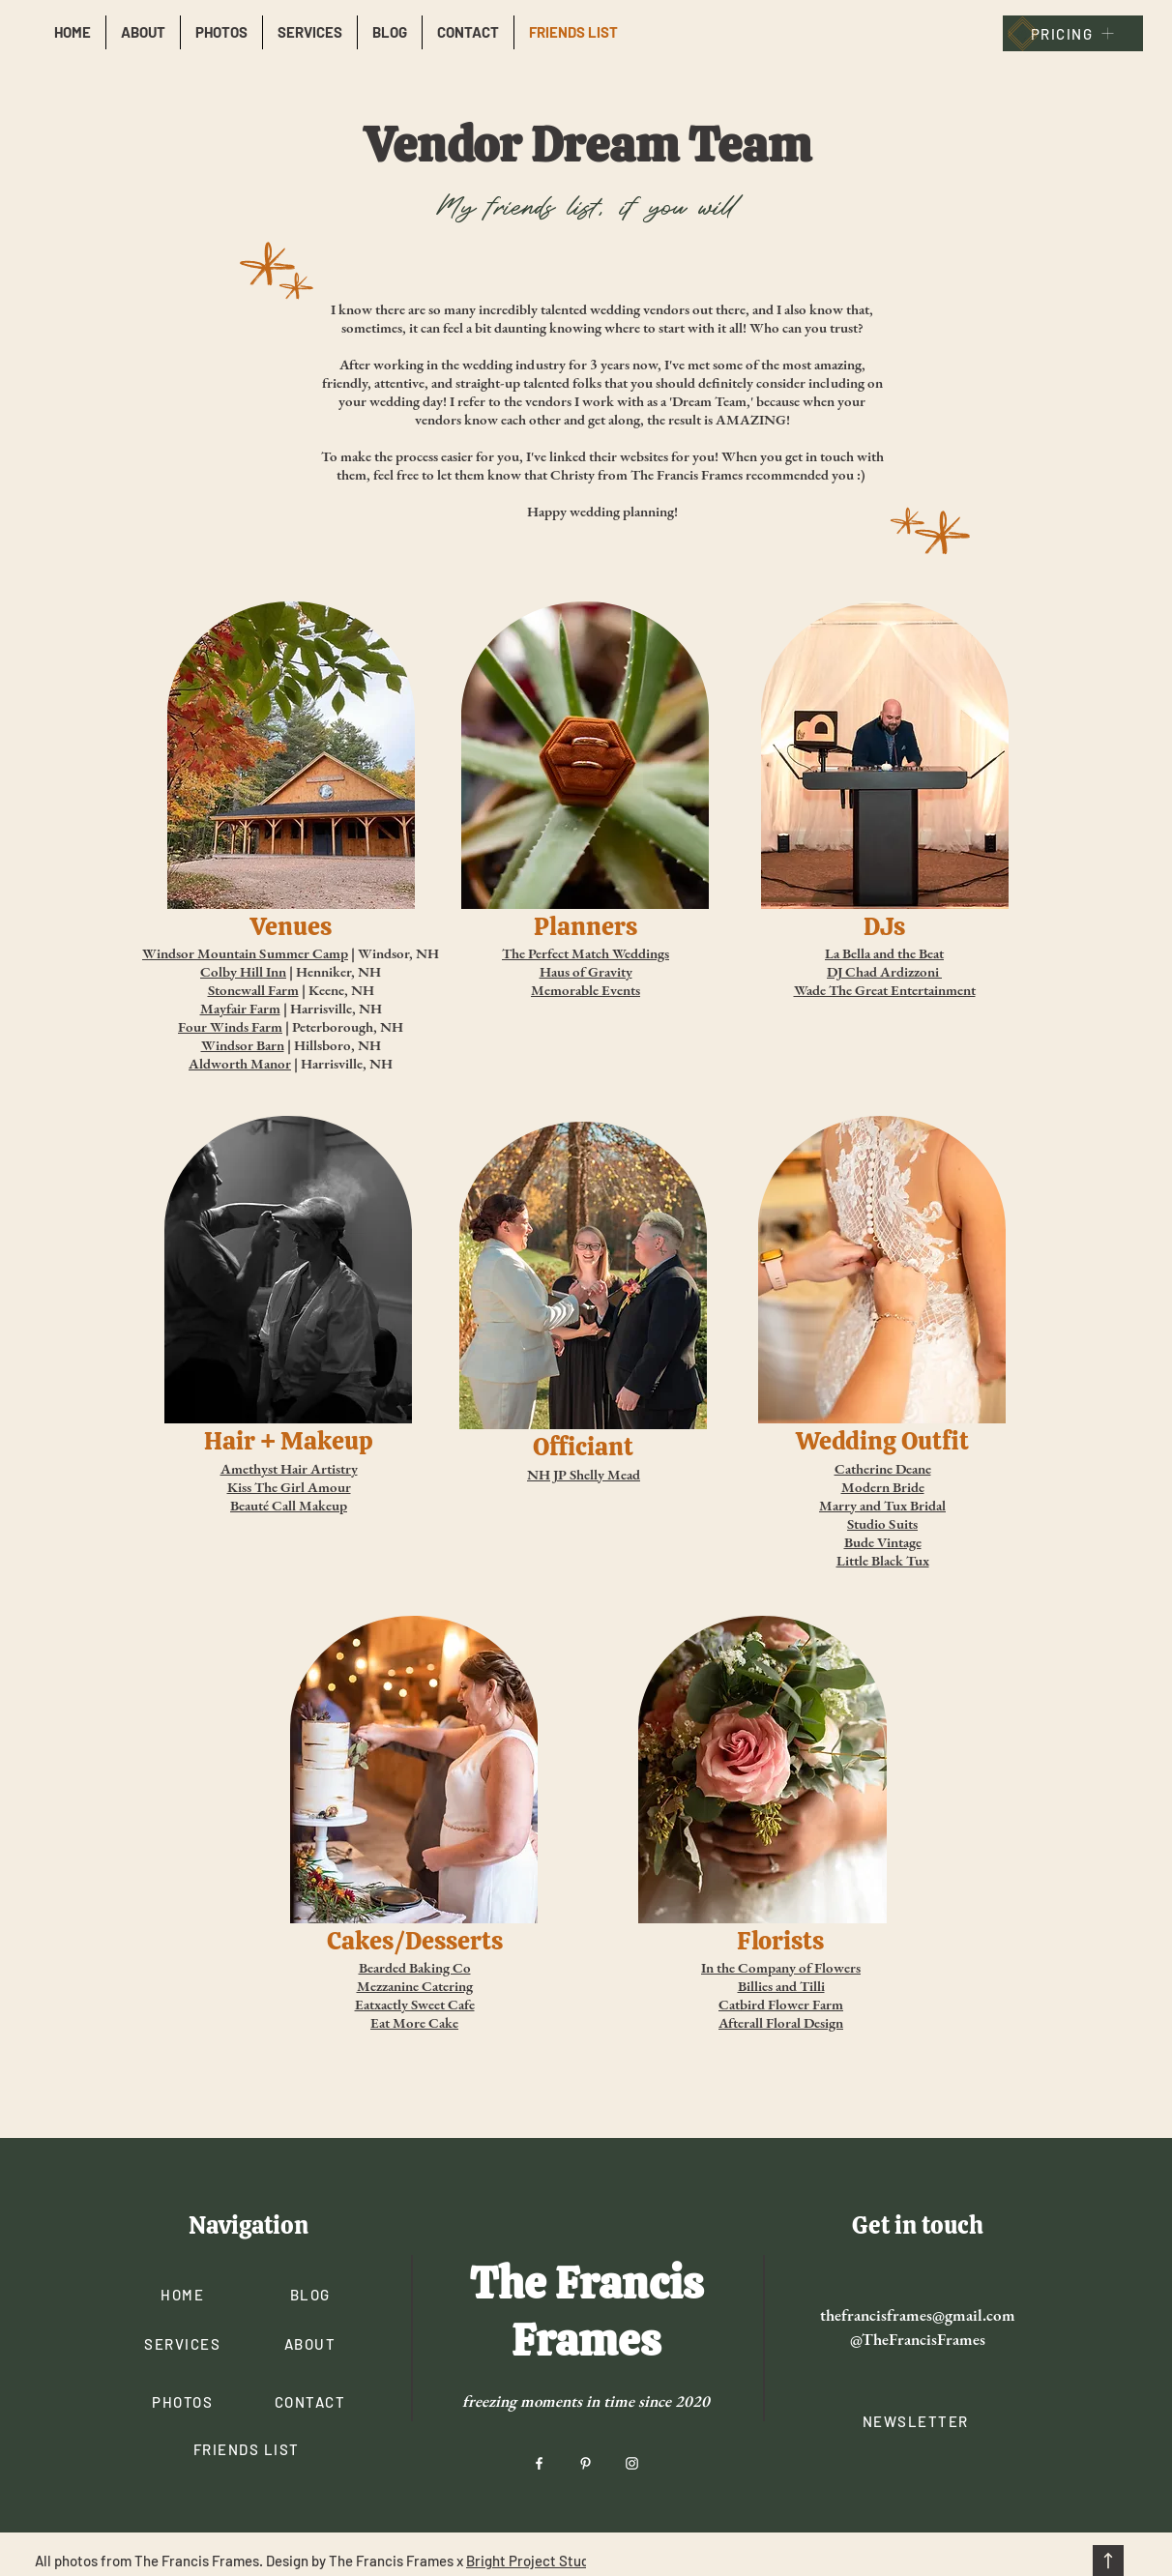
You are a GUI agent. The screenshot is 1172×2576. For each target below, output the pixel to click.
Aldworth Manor (240, 1063)
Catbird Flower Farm (780, 2004)
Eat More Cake (414, 2022)
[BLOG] (312, 2294)
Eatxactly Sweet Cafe (415, 2004)
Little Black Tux (882, 1560)
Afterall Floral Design (780, 2022)
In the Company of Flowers (781, 1967)
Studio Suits (882, 1523)
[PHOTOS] (184, 2401)
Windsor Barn (242, 1045)
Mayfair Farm (240, 1008)
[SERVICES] (184, 2343)
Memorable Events (585, 990)
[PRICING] (1073, 33)
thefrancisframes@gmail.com (917, 2315)
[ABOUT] (312, 2343)
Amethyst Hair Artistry (289, 1468)
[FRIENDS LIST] (248, 2449)
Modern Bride (882, 1487)
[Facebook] (539, 2463)
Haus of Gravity (586, 971)
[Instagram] (632, 2463)
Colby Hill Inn (243, 971)
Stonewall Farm (253, 990)
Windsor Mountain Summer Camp (245, 953)
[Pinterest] (585, 2463)
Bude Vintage (883, 1542)
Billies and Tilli (781, 1985)
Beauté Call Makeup (288, 1505)
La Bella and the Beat (884, 953)
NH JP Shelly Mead (583, 1474)
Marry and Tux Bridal (882, 1505)
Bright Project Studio (533, 2560)
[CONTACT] (312, 2401)
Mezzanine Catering (415, 1985)
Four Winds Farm (230, 1026)
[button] (917, 2420)
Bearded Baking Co (415, 1967)
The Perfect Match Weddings (585, 953)
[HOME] (184, 2294)
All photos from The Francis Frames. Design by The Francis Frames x (250, 2560)
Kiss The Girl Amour (289, 1487)
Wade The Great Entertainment (885, 990)
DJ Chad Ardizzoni (883, 971)
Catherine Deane (883, 1468)
